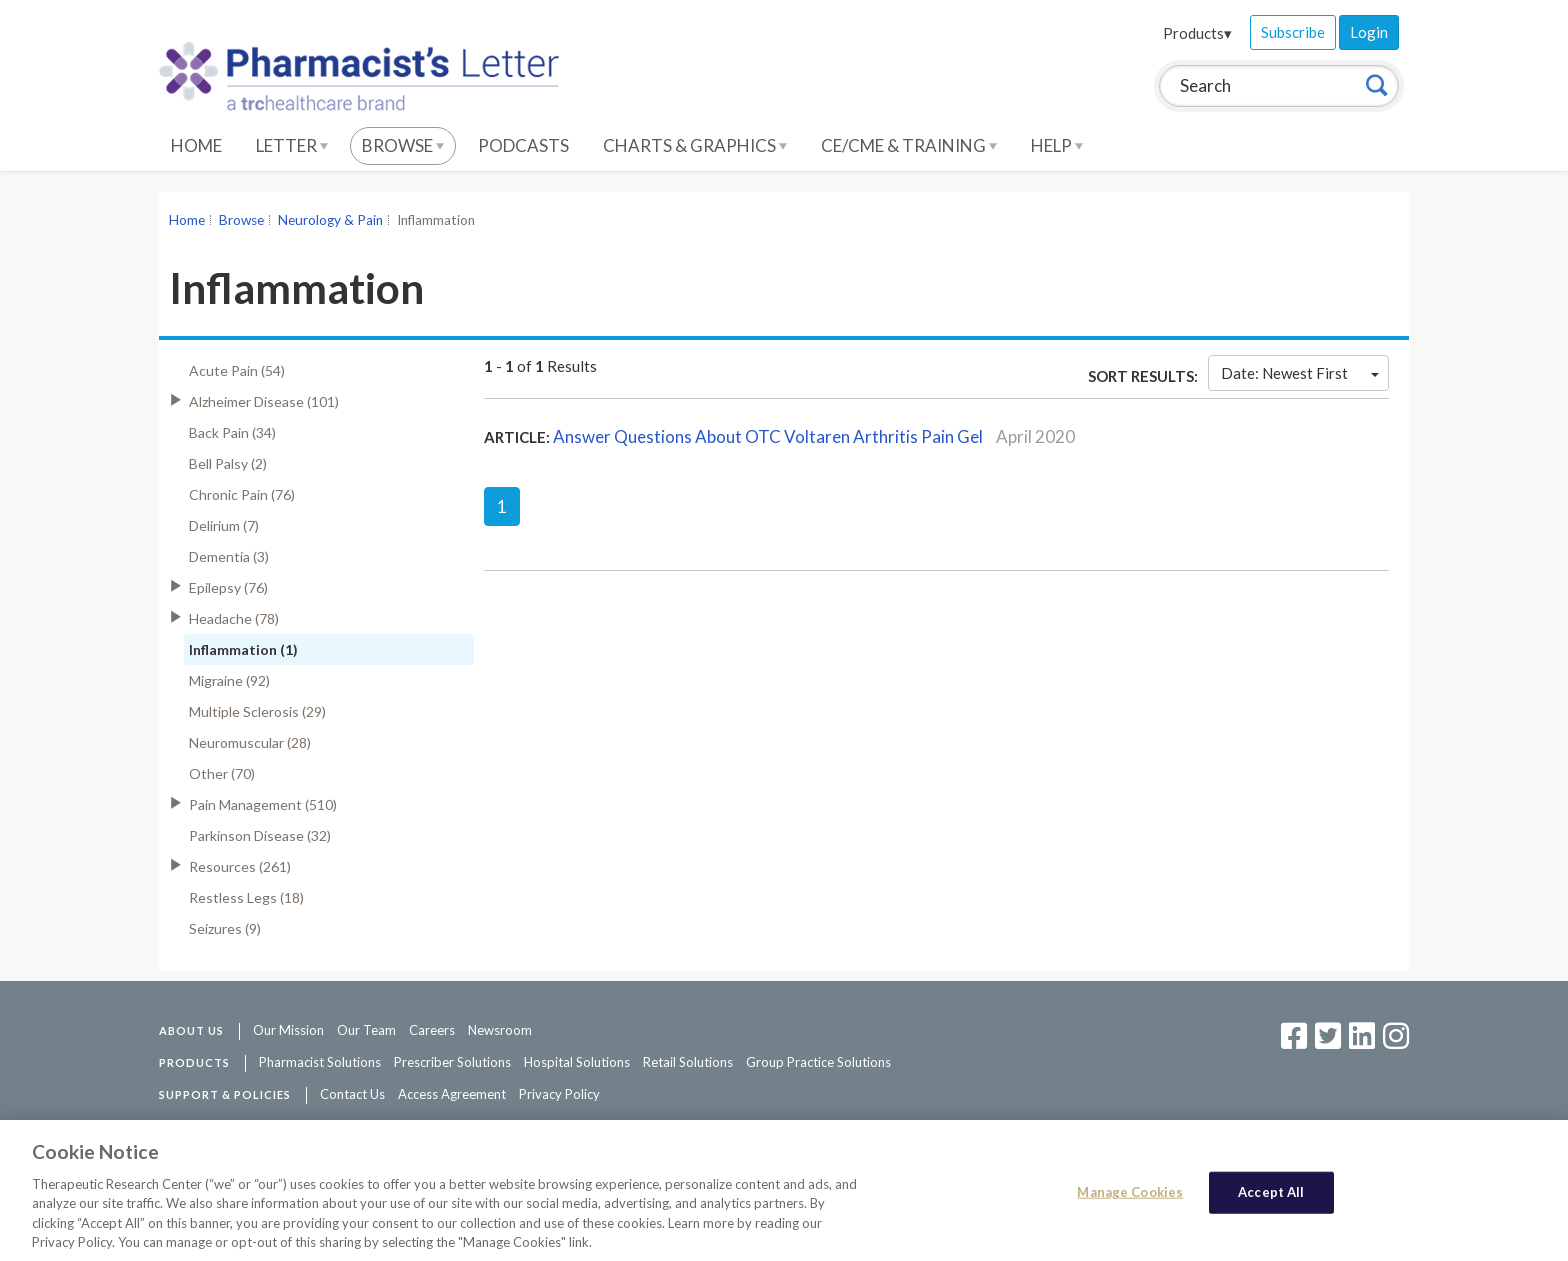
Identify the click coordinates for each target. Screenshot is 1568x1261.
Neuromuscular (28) (250, 742)
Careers (432, 1030)
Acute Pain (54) (237, 370)
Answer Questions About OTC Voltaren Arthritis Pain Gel (768, 436)
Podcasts (523, 145)
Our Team (366, 1030)
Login (1369, 32)
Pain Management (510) (263, 804)
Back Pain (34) (232, 432)
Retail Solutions (688, 1062)
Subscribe (1293, 32)
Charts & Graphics (695, 145)
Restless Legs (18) (246, 897)
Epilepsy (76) (228, 587)
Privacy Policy (559, 1094)
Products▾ (1197, 33)
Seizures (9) (225, 928)
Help (1057, 145)
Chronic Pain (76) (242, 494)
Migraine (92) (229, 680)
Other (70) (222, 773)
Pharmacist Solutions (320, 1062)
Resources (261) (240, 866)
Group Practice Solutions (818, 1062)
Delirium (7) (224, 525)
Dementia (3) (229, 556)
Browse (403, 145)
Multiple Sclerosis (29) (257, 711)
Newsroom (500, 1030)
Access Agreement (452, 1094)
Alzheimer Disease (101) (264, 401)
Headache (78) (234, 618)
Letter (292, 145)
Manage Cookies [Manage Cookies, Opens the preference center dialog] (1130, 1198)
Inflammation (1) (243, 649)
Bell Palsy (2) (228, 463)
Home (196, 145)
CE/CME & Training (909, 145)
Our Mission (288, 1030)
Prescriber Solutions (452, 1062)
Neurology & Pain (330, 220)
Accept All (1271, 1198)
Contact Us (352, 1094)
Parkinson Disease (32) (260, 835)
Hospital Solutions (577, 1062)
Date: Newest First (1300, 373)
